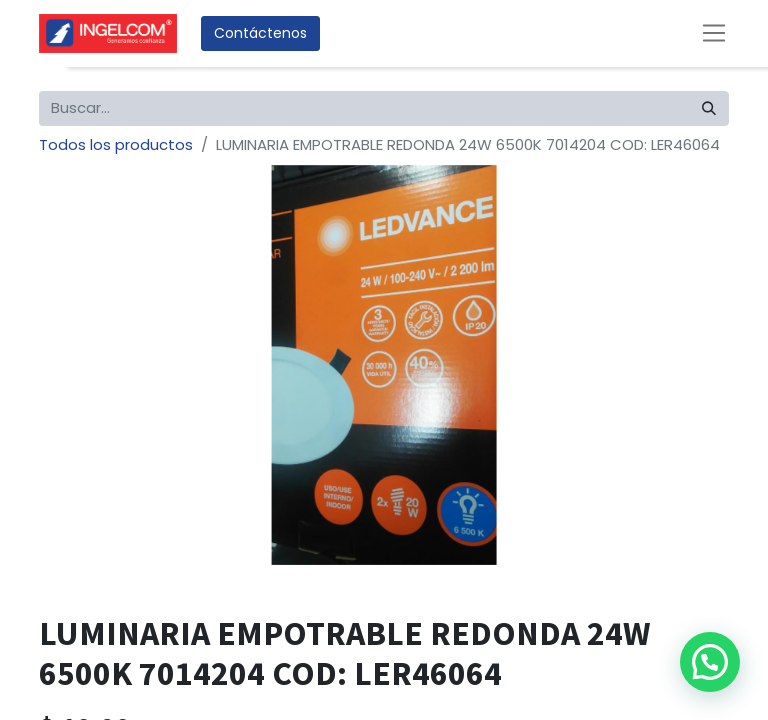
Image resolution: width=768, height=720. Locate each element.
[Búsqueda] (709, 108)
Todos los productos (116, 144)
